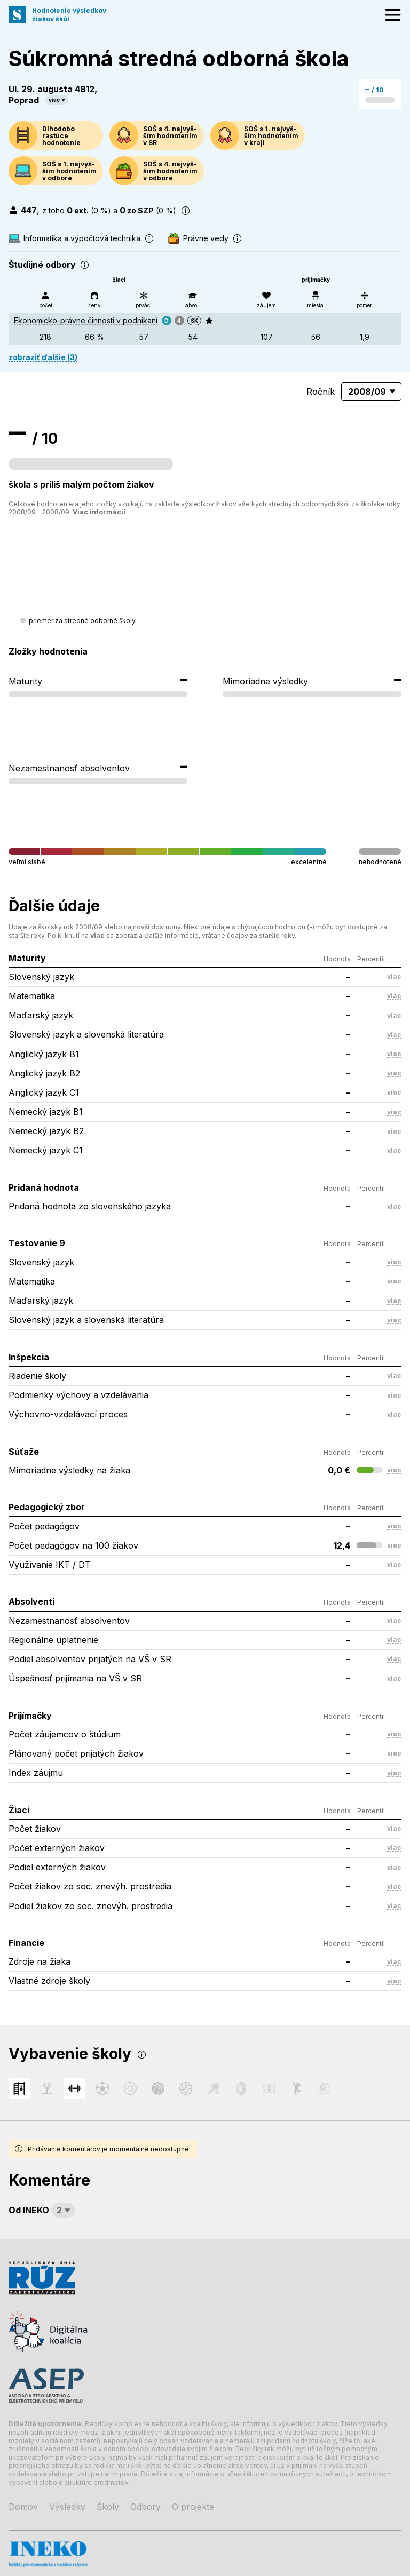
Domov (23, 2506)
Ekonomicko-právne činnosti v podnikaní (85, 320)
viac (54, 100)
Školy (108, 2506)
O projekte (193, 2506)
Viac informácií (99, 512)
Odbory (145, 2506)
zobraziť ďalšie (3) (43, 357)
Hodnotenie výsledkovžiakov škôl (69, 14)
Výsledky (67, 2506)
